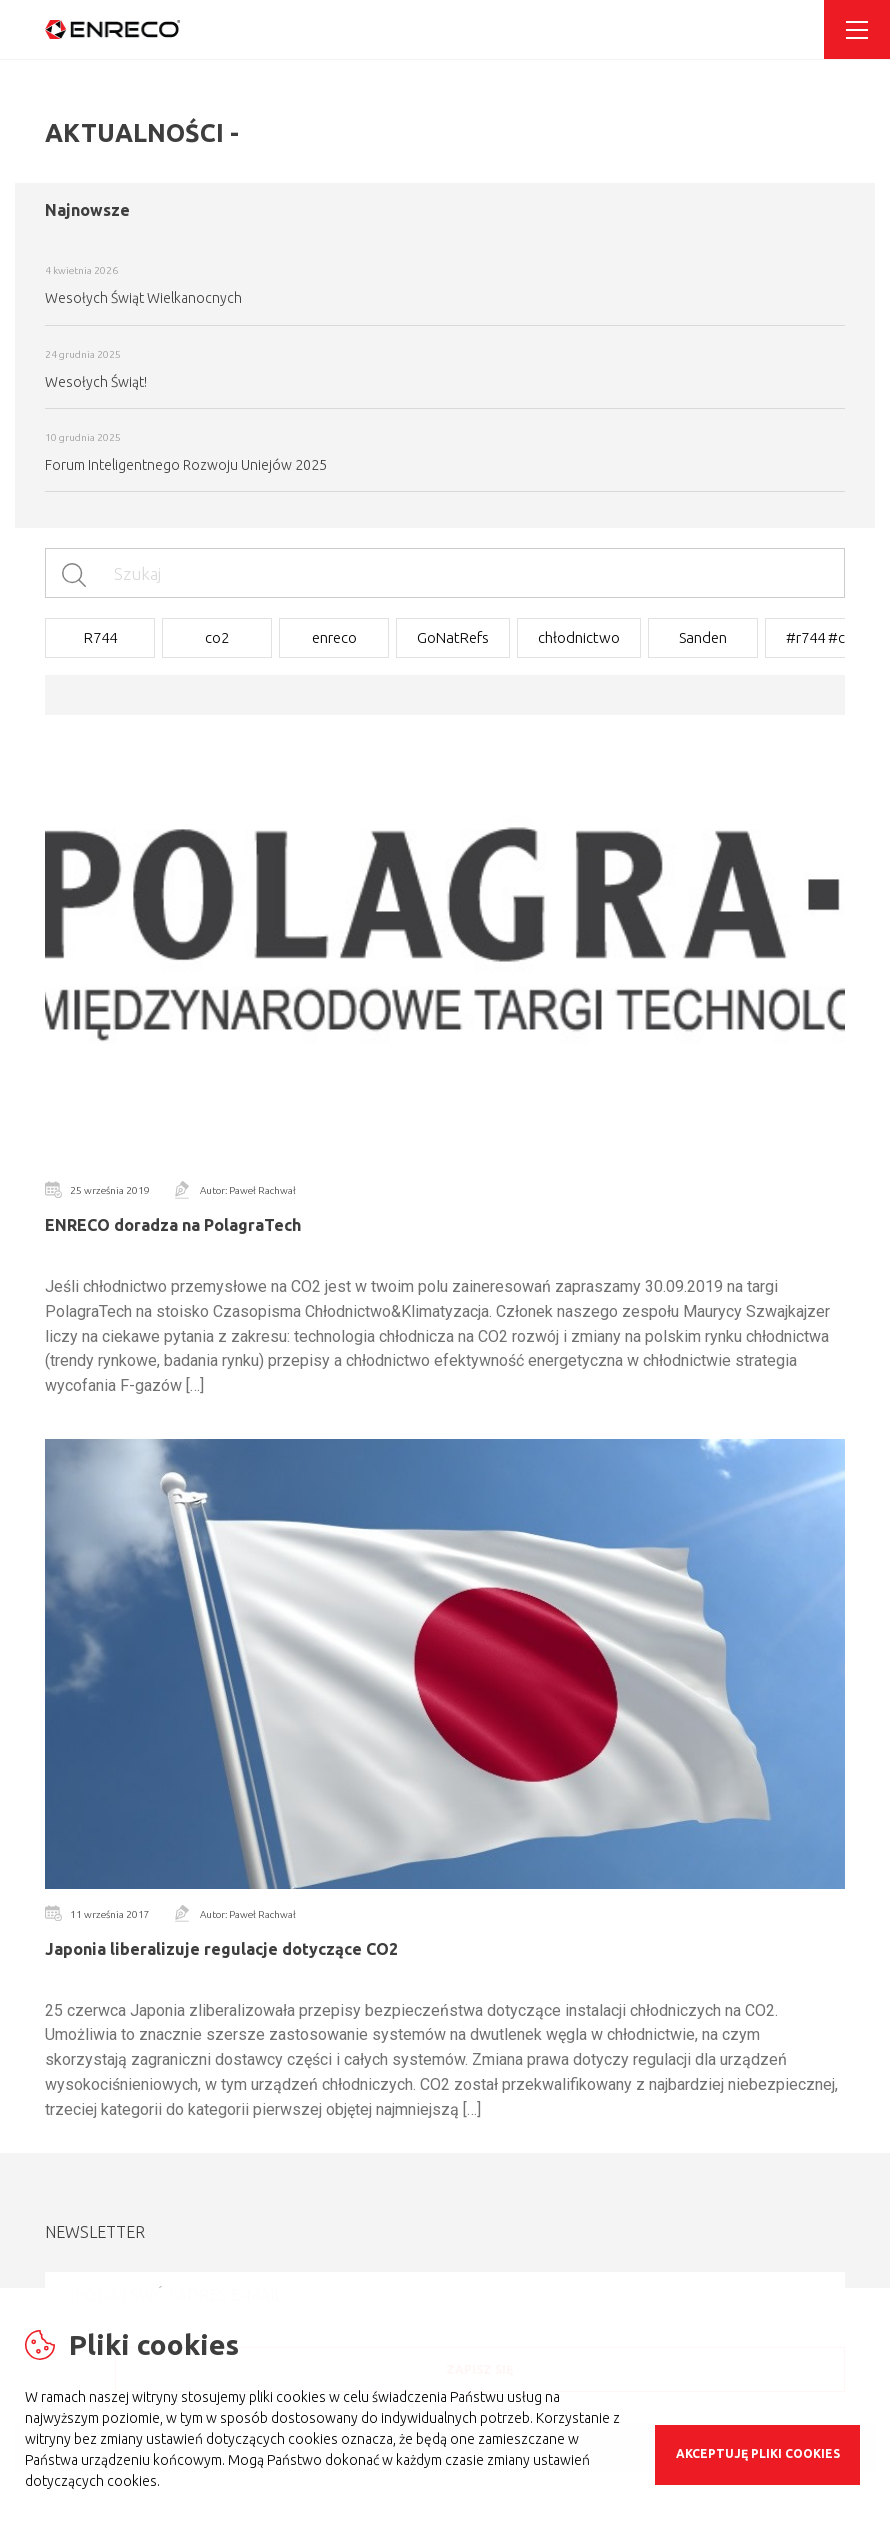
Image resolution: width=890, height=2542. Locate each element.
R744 (100, 637)
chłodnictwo (579, 637)
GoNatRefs (453, 637)
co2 (217, 637)
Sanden (703, 637)
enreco (334, 637)
